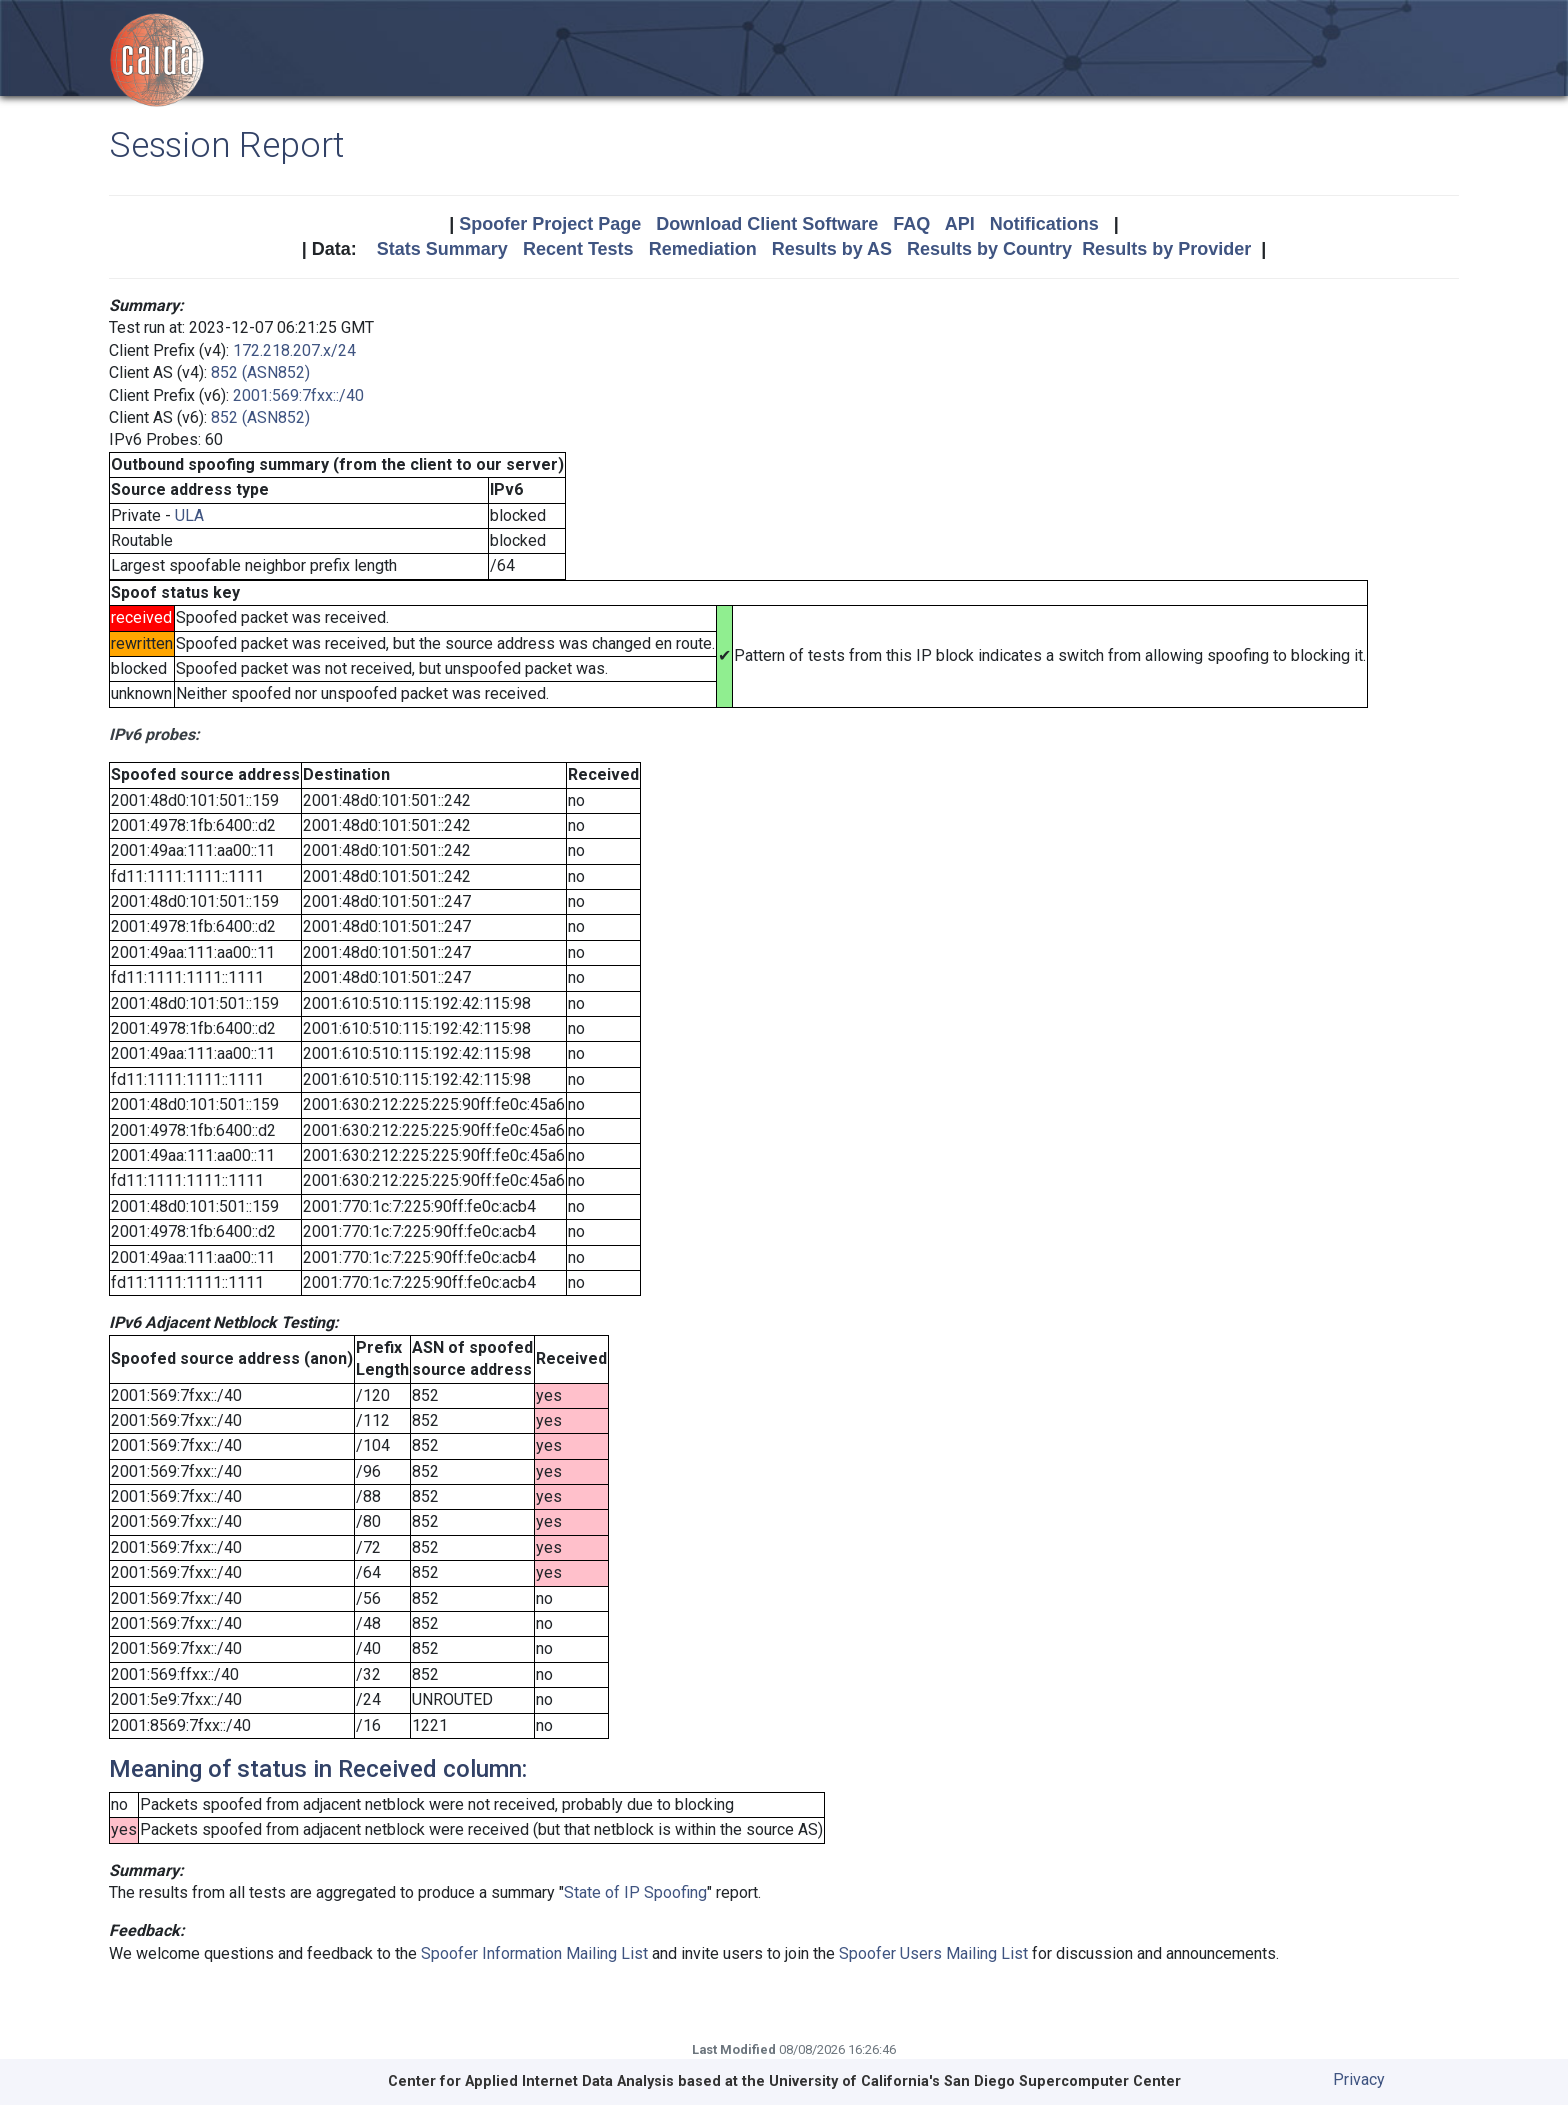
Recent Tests (578, 249)
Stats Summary (442, 249)
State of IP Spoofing (635, 1892)
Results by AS (832, 249)
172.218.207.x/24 (294, 350)
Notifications (1044, 224)
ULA (189, 515)
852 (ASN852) (260, 372)
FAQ (911, 224)
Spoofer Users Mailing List (933, 1953)
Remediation (703, 249)
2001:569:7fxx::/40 (298, 395)
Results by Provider (1166, 249)
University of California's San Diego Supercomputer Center (975, 2081)
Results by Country (989, 249)
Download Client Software (767, 224)
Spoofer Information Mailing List (534, 1953)
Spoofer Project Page (550, 224)
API (960, 224)
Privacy (1359, 2079)
